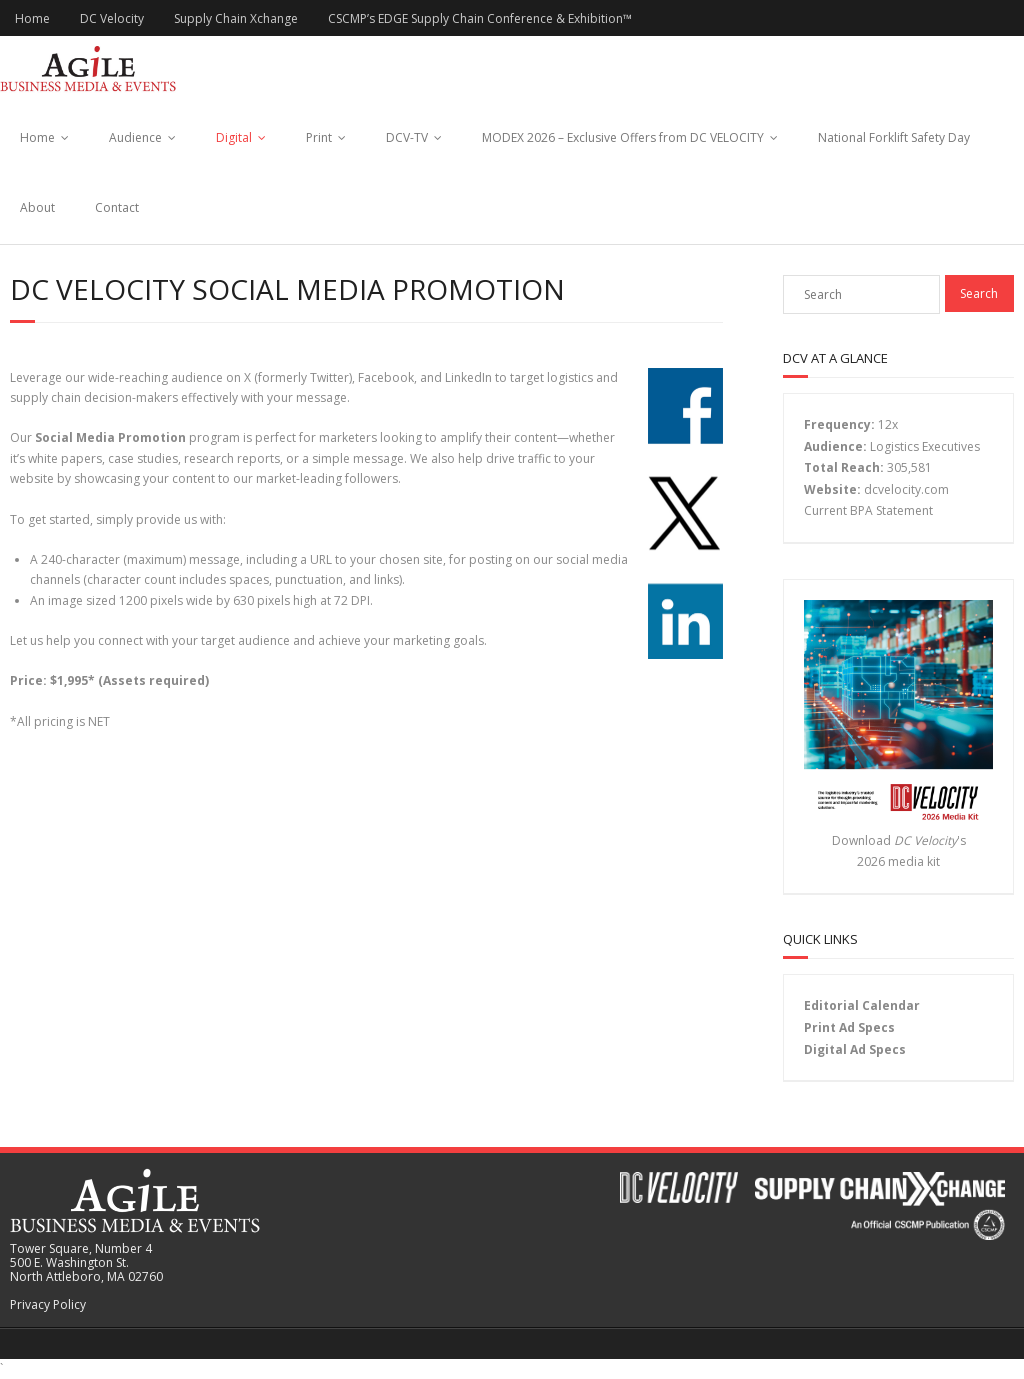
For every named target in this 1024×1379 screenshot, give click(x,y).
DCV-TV (407, 137)
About (37, 207)
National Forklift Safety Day (894, 137)
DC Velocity (112, 18)
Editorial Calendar (862, 1005)
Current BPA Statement (868, 510)
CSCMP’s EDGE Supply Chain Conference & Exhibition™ (480, 18)
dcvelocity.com (906, 489)
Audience (135, 137)
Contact (117, 207)
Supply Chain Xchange (236, 18)
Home (32, 18)
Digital (234, 137)
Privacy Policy (48, 1304)
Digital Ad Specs (855, 1049)
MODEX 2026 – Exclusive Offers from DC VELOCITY (623, 137)
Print (319, 137)
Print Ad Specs (849, 1027)
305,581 (909, 467)
